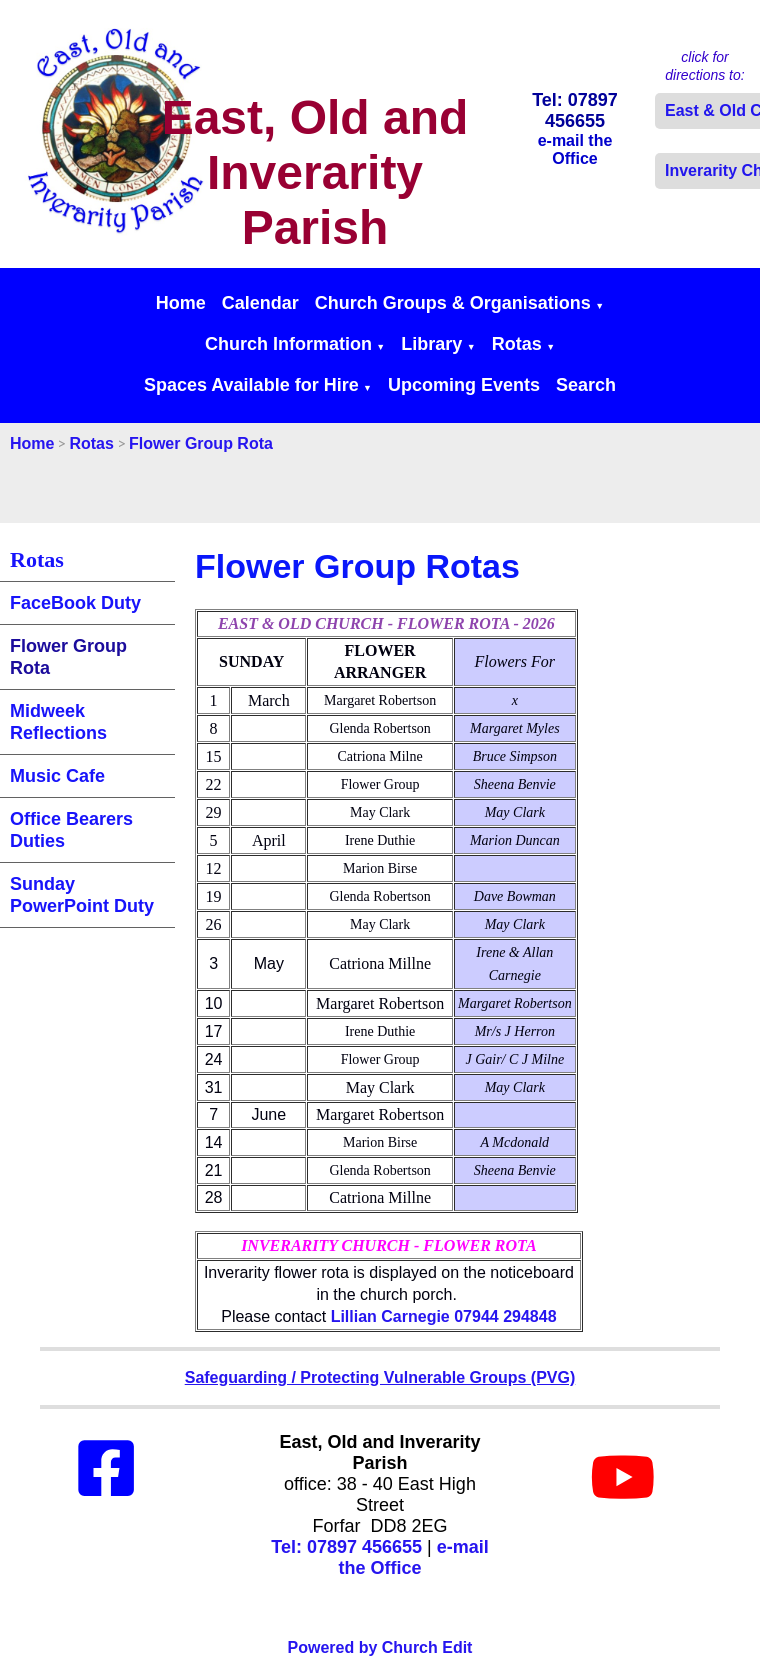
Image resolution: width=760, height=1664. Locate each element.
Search (586, 385)
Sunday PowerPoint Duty (82, 895)
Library (431, 344)
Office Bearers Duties (71, 830)
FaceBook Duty (75, 603)
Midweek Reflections (58, 722)
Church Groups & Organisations (453, 303)
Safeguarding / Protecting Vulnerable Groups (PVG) (380, 1377)
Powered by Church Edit (380, 1647)
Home (181, 303)
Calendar (260, 303)
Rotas (517, 344)
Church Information (288, 344)
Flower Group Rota (201, 443)
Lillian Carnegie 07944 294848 (444, 1316)
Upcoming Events (464, 385)
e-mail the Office (413, 1557)
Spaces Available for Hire (251, 385)
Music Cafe (57, 776)
